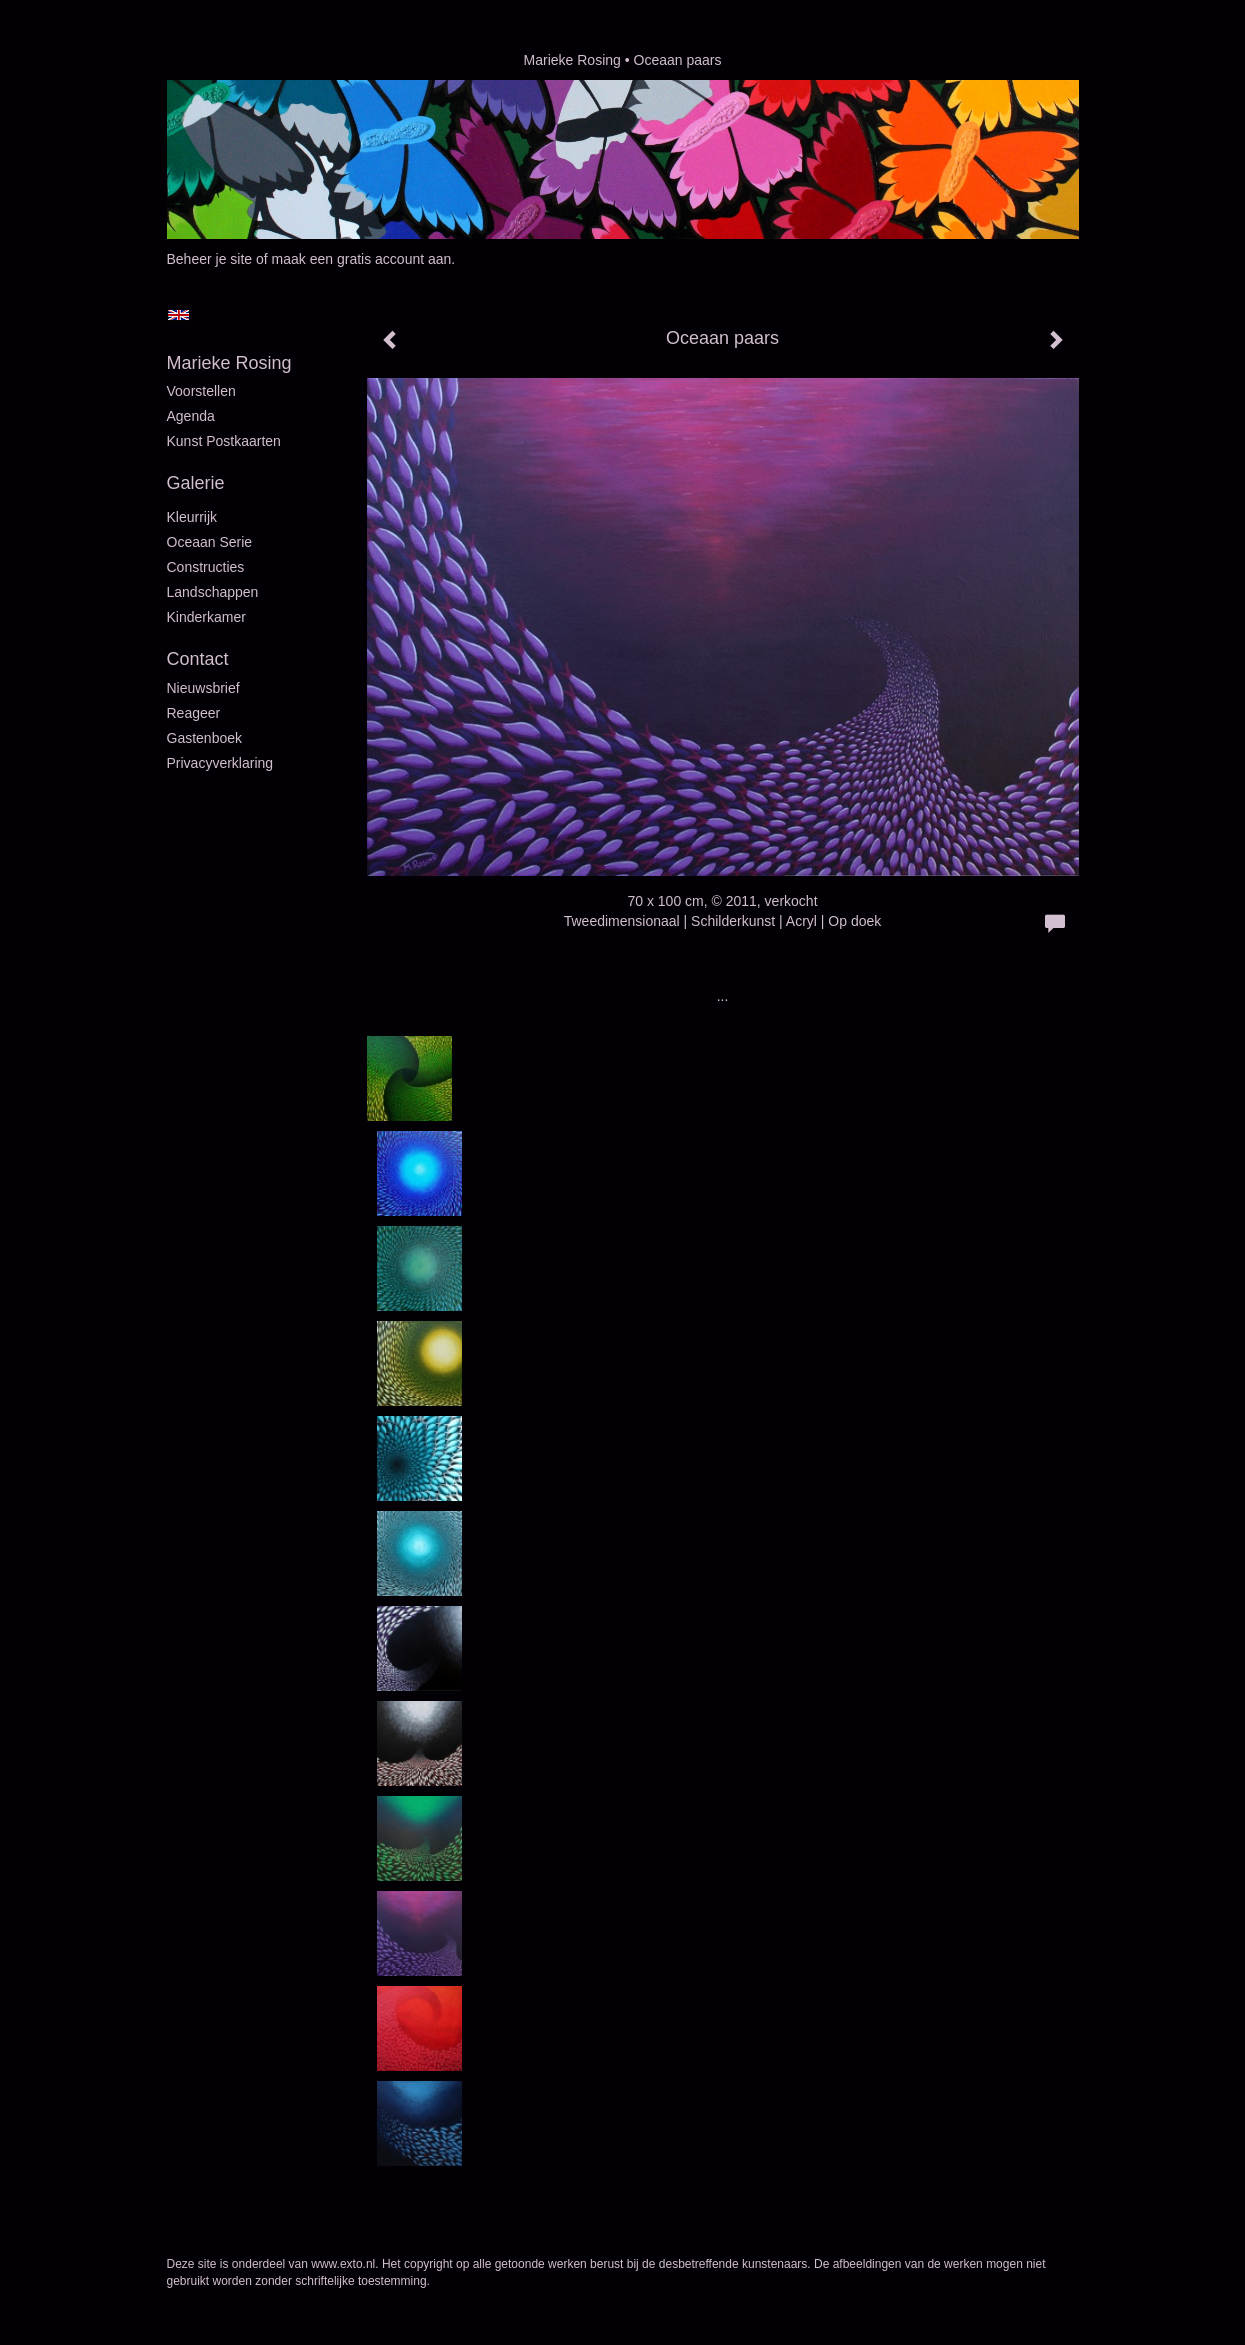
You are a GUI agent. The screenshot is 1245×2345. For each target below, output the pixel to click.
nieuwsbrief (203, 688)
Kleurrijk (192, 517)
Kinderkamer (206, 617)
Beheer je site (210, 259)
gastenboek (205, 738)
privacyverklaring (220, 763)
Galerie (196, 483)
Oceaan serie (210, 542)
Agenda (191, 416)
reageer (194, 713)
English (178, 315)
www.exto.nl (343, 2264)
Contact (198, 659)
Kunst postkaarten (224, 441)
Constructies (206, 567)
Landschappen (213, 592)
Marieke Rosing (572, 60)
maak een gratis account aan (362, 259)
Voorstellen (201, 391)
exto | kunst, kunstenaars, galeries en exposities (223, 60)
